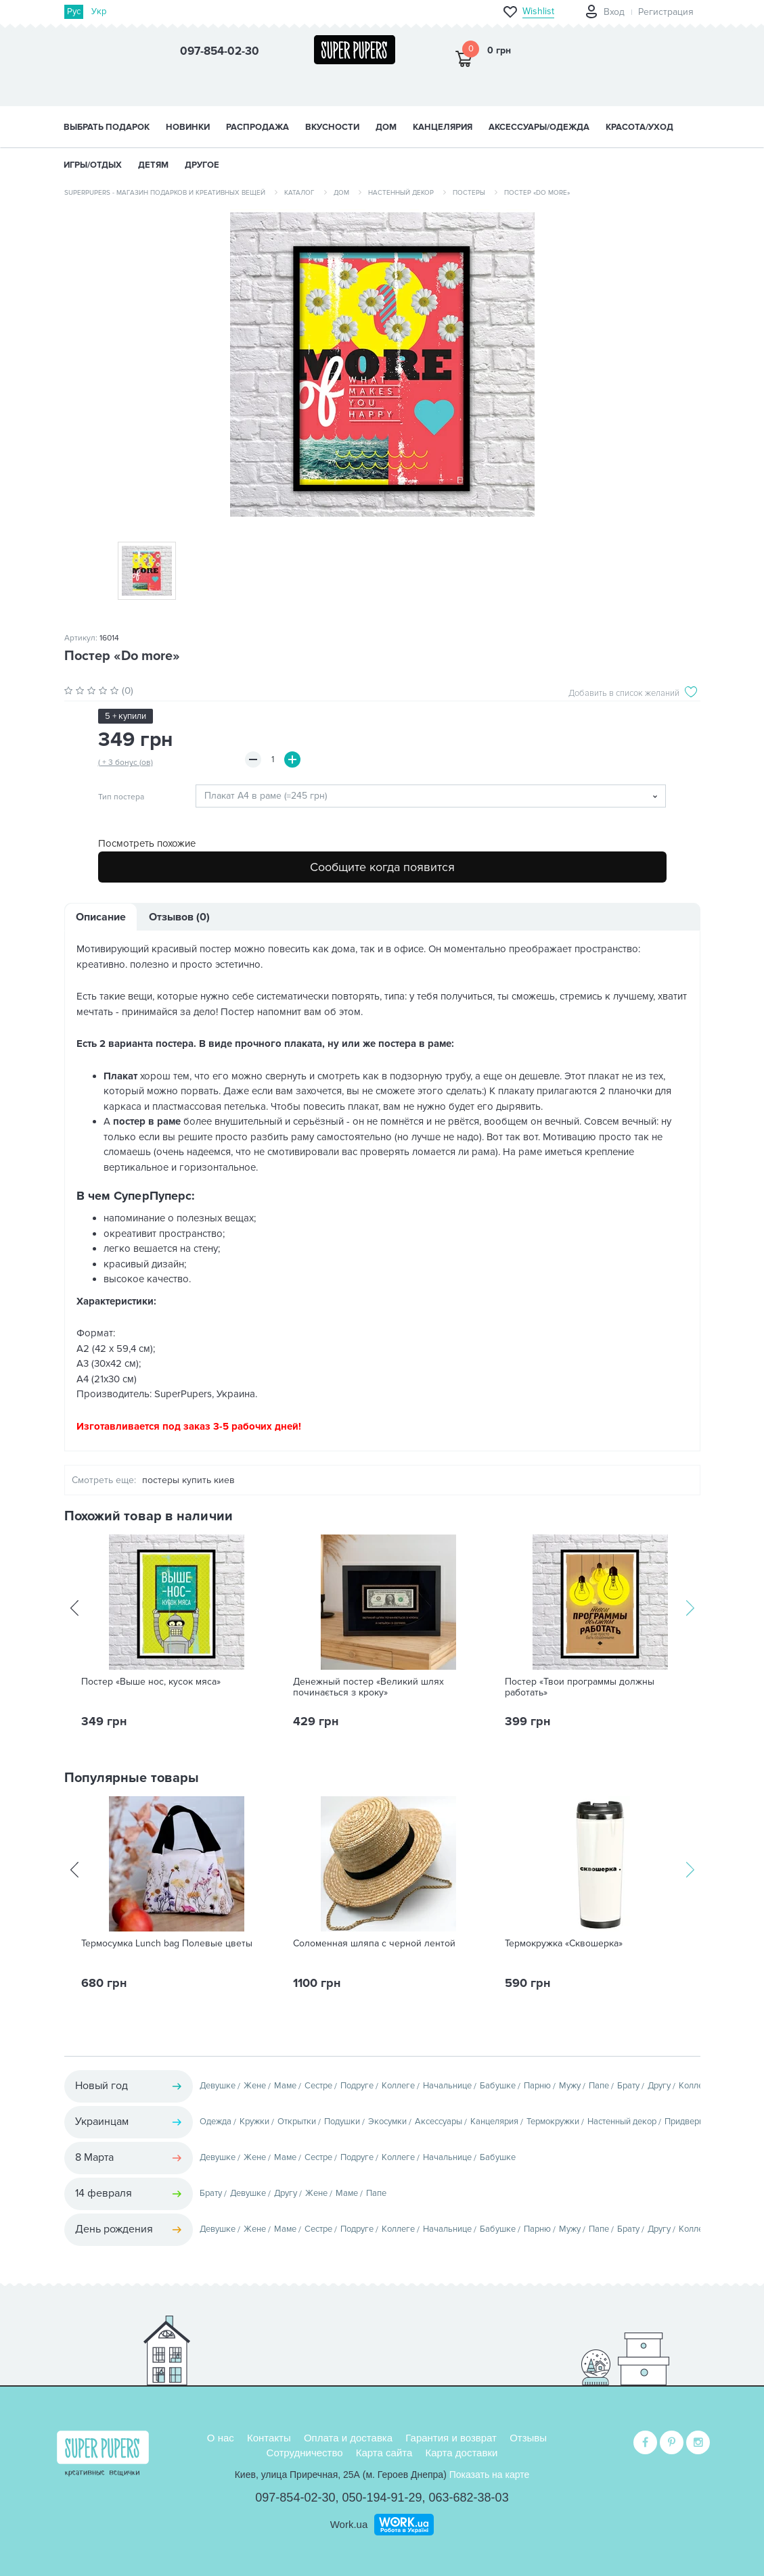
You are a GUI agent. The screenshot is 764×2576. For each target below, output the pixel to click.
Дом (341, 193)
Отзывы (528, 2437)
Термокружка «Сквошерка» (564, 1943)
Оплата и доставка (348, 2437)
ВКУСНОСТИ (332, 127)
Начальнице (447, 2085)
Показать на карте (489, 2474)
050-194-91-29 (382, 2497)
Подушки (342, 2121)
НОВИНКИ (188, 127)
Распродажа (257, 127)
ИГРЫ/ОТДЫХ (93, 165)
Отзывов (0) (179, 917)
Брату (628, 2085)
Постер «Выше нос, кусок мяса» (151, 1682)
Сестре (318, 2085)
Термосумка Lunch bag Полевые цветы (166, 1943)
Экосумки (387, 2121)
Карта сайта (384, 2452)
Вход (614, 12)
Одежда (215, 2121)
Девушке (217, 2085)
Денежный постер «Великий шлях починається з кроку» (368, 1687)
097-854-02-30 (295, 2497)
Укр (98, 11)
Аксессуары (438, 2121)
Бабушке (498, 2085)
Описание (101, 917)
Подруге (357, 2085)
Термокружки (552, 2121)
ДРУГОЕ (202, 165)
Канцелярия (494, 2121)
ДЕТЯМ (153, 165)
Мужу (570, 2085)
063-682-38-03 (469, 2497)
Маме (285, 2085)
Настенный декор (401, 193)
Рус (74, 11)
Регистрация (666, 12)
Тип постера (121, 797)
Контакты (269, 2437)
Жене (255, 2085)
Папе (599, 2085)
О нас (220, 2437)
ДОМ (386, 127)
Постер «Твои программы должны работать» (579, 1687)
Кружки (254, 2121)
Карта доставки (462, 2452)
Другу (659, 2085)
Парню (537, 2085)
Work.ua (349, 2524)
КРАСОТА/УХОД (639, 127)
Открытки (296, 2121)
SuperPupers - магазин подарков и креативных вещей (164, 193)
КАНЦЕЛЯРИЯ (442, 127)
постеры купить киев (188, 1480)
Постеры (469, 193)
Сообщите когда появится (382, 867)
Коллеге (398, 2085)
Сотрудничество (305, 2452)
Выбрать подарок (107, 127)
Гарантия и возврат (451, 2437)
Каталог (299, 193)
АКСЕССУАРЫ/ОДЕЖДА (539, 127)
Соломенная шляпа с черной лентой (374, 1943)
